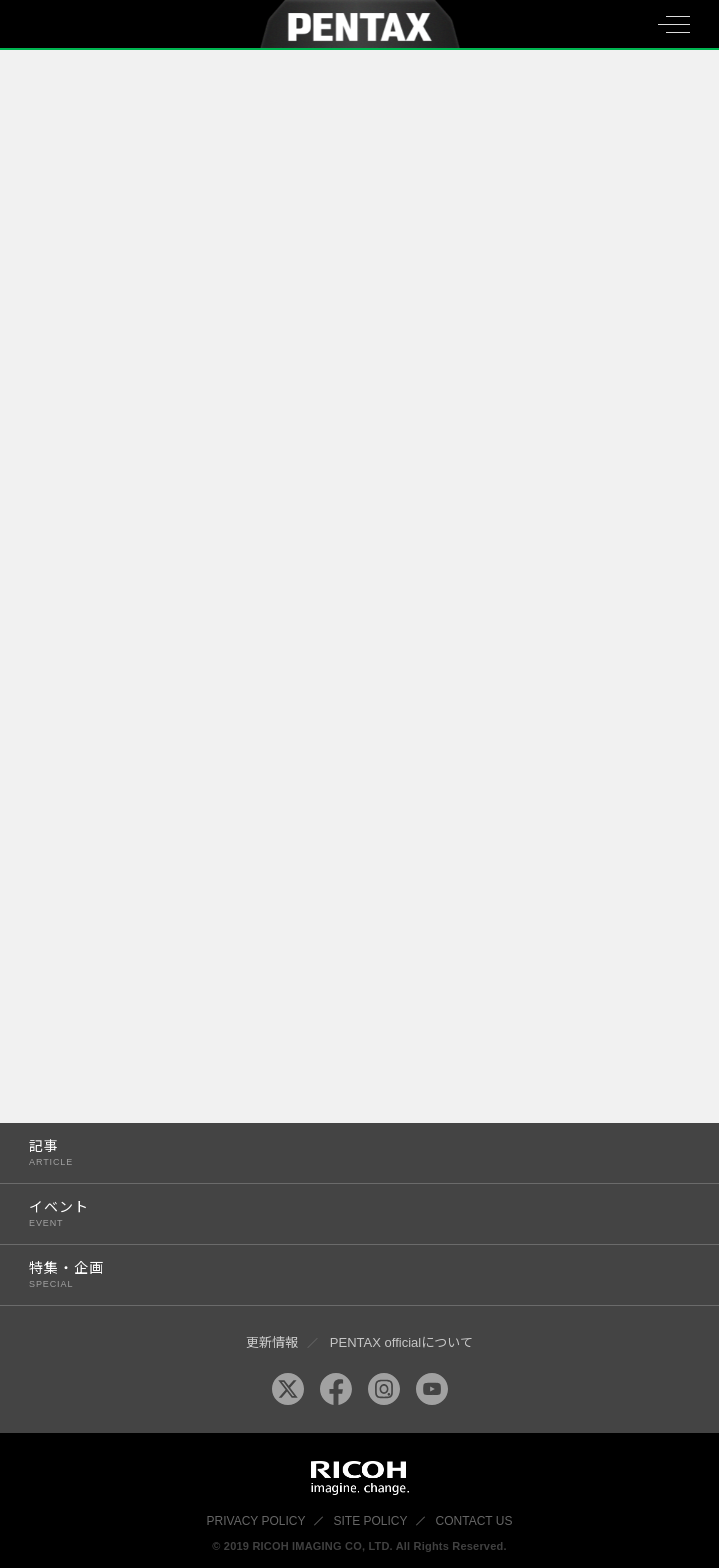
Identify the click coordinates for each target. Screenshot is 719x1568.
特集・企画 (339, 1274)
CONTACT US (474, 1521)
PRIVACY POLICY (256, 1521)
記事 (339, 1152)
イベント (339, 1213)
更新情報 (272, 1342)
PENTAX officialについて (401, 1342)
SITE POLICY (371, 1521)
